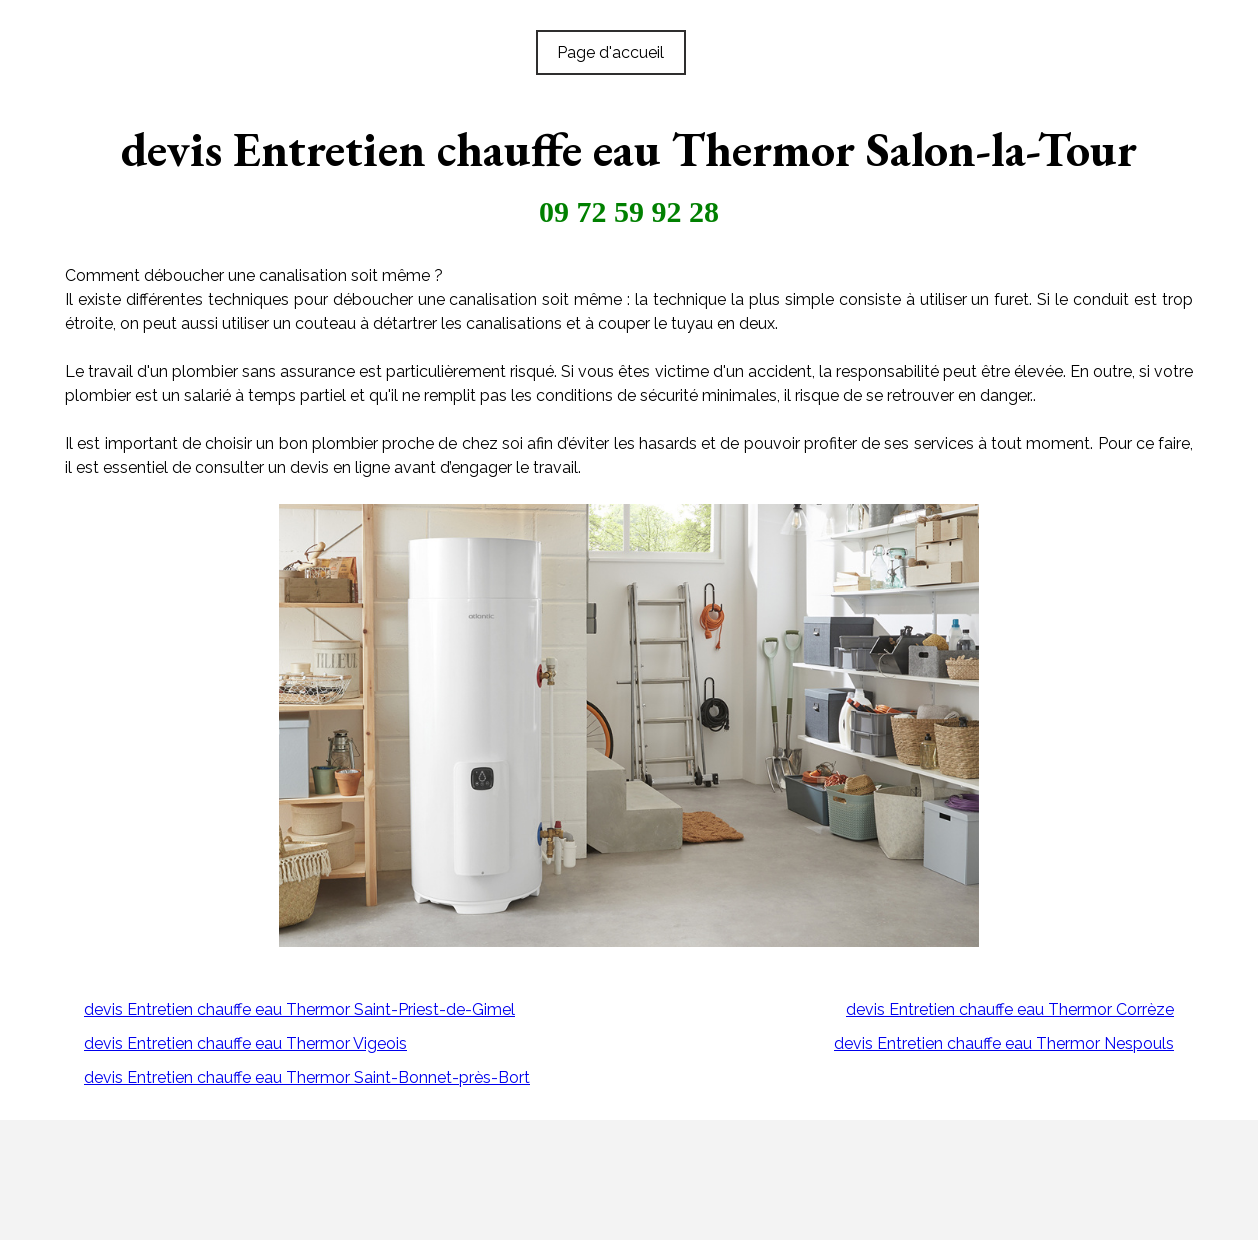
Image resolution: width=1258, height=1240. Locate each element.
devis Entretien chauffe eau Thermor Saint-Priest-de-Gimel (299, 1009)
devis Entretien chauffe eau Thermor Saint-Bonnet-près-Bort (307, 1077)
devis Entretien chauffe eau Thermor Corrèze (1010, 1009)
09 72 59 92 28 (629, 211)
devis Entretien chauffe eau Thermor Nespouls (1004, 1043)
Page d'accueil (610, 52)
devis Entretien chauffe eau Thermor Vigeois (245, 1043)
